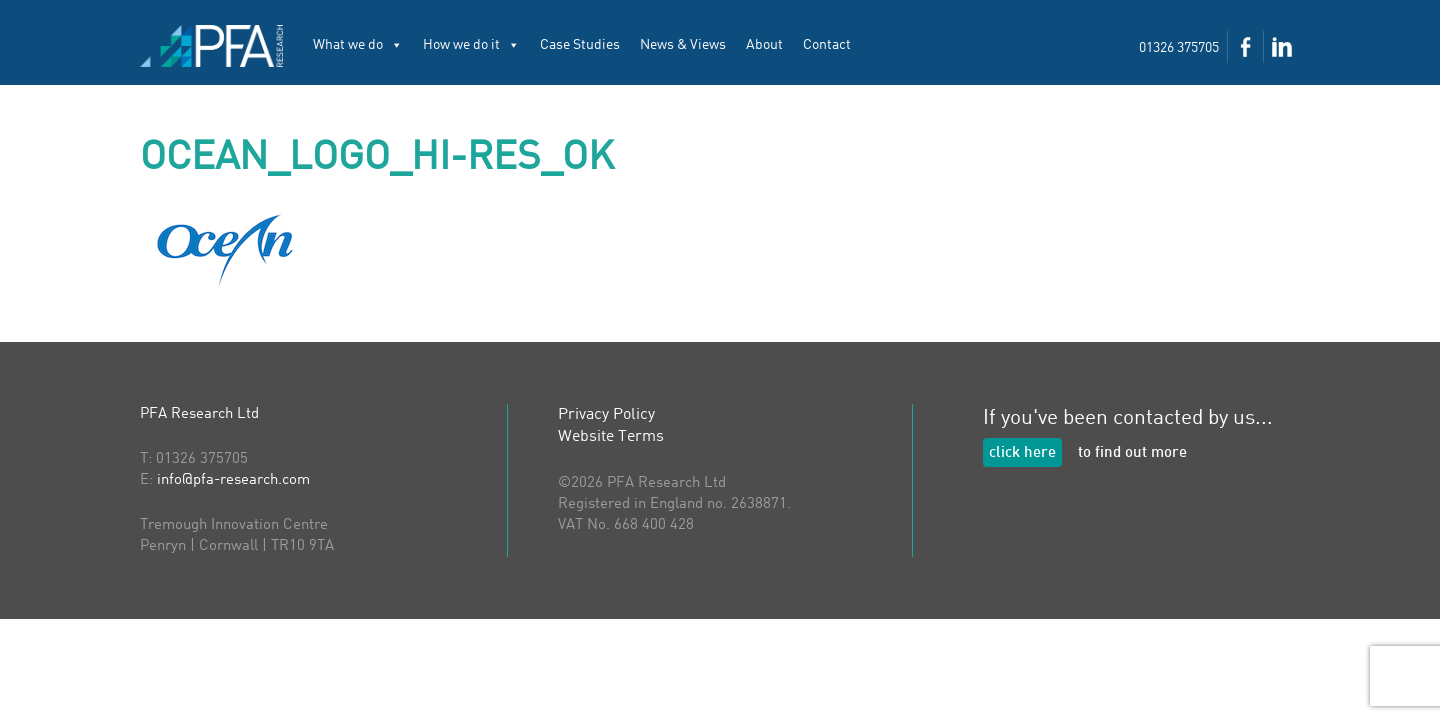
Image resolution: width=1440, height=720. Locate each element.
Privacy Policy (606, 415)
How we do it (471, 45)
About (764, 45)
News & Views (683, 45)
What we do (358, 45)
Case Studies (580, 45)
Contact (827, 45)
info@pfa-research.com (233, 480)
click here (1022, 453)
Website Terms (611, 437)
